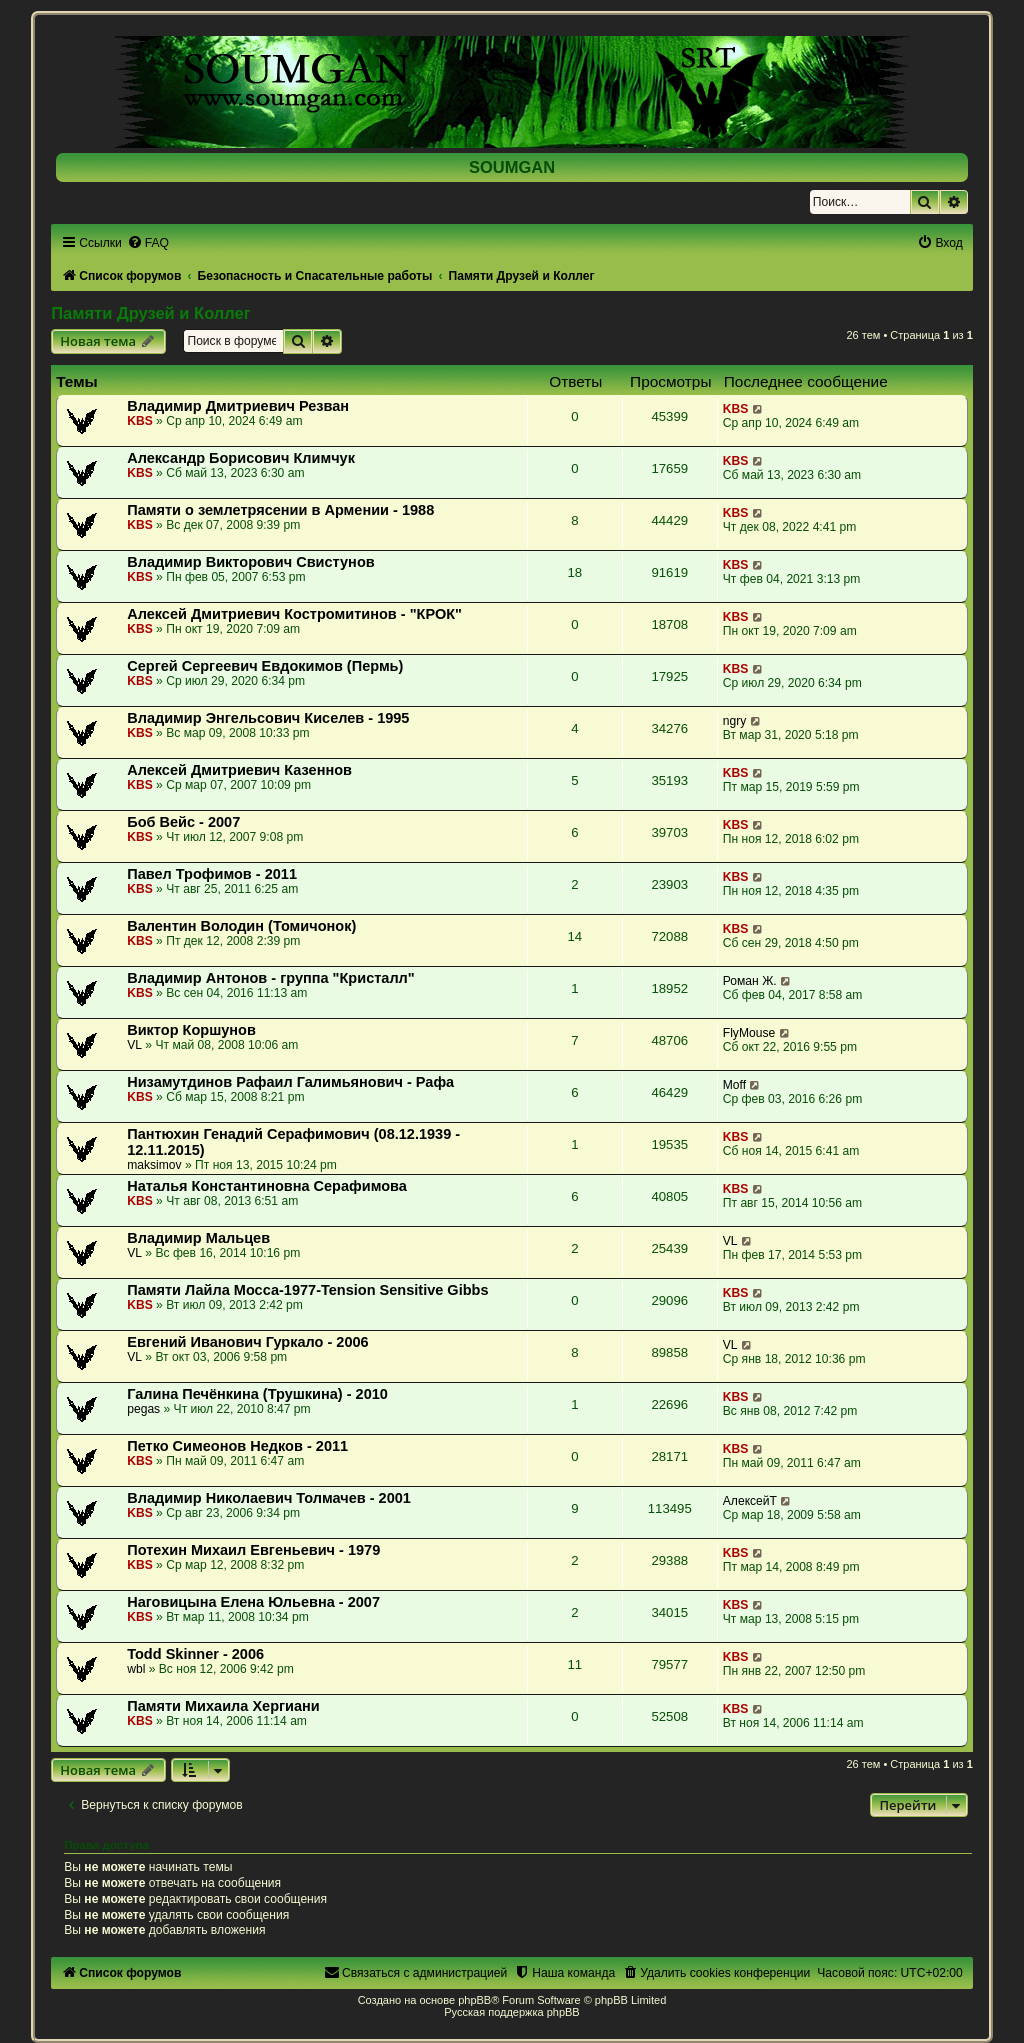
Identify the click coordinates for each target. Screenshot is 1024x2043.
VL (134, 1045)
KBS (140, 421)
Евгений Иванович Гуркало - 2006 (247, 1342)
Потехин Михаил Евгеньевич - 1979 (253, 1550)
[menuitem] (148, 243)
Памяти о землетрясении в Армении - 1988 (280, 510)
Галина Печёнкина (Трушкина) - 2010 (257, 1394)
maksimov (154, 1165)
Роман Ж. (750, 981)
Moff (734, 1085)
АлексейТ (750, 1501)
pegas (143, 1409)
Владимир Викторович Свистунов (250, 562)
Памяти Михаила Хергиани (223, 1706)
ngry (735, 721)
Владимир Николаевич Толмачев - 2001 (269, 1498)
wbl (136, 1669)
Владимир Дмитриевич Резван (238, 406)
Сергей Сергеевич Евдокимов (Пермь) (265, 666)
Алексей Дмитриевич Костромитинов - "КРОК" (294, 614)
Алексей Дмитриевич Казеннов (239, 770)
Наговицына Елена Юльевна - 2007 (253, 1602)
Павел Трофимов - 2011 (212, 874)
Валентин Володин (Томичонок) (241, 926)
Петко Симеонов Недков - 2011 (237, 1446)
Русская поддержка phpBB (511, 2012)
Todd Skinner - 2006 (195, 1654)
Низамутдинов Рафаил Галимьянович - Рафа (290, 1082)
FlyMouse (749, 1033)
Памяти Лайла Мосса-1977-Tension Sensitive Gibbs (307, 1290)
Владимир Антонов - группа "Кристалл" (271, 978)
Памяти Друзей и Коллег (150, 313)
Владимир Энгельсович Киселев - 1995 (268, 718)
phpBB (474, 2000)
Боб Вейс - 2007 (183, 822)
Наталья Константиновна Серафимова (267, 1186)
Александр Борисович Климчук (241, 458)
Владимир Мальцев (198, 1238)
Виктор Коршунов (191, 1030)
